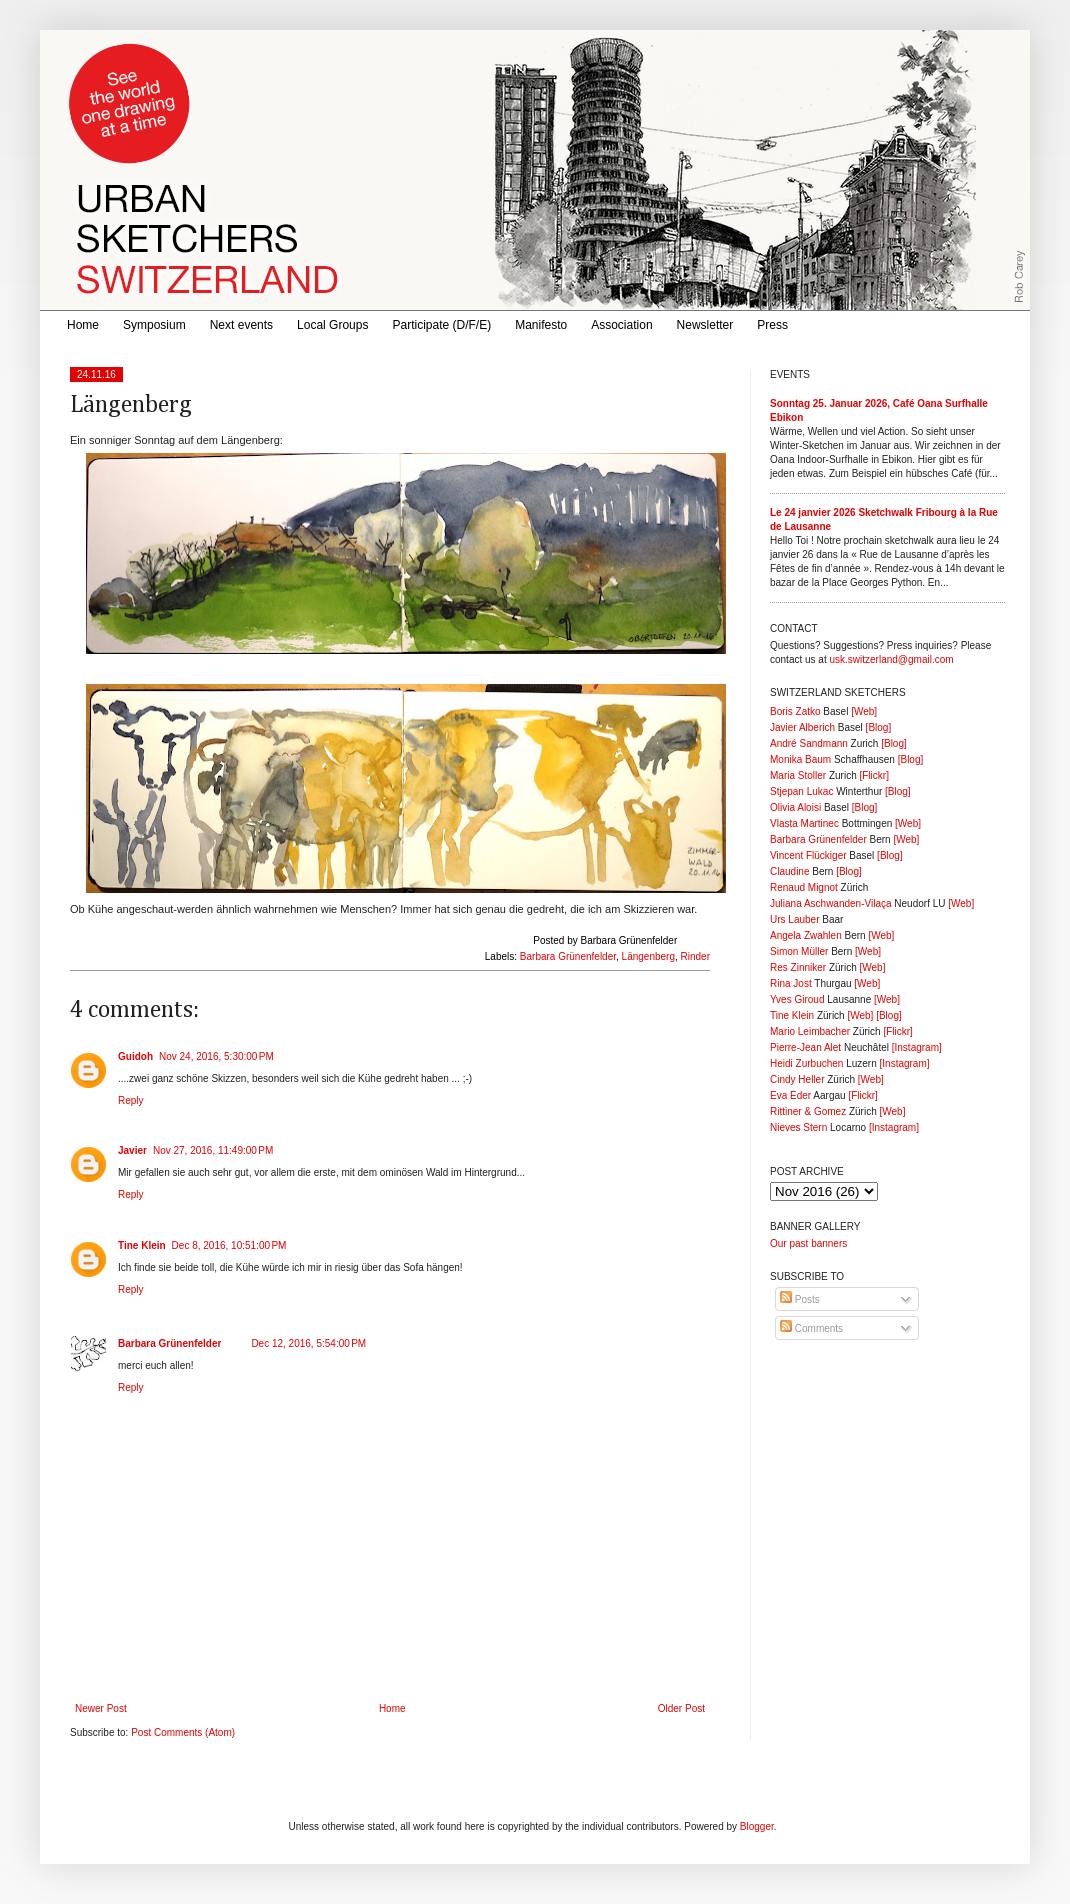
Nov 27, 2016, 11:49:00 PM (213, 1150)
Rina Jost (791, 983)
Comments (811, 1328)
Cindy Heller (797, 1079)
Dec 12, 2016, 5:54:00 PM (308, 1343)
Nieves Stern (798, 1127)
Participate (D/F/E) (441, 325)
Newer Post (101, 1708)
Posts (800, 1299)
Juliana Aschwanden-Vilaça (831, 903)
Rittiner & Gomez (808, 1111)
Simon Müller (799, 951)
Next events (241, 325)
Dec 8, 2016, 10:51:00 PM (229, 1245)
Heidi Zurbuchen (806, 1063)
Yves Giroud (797, 999)
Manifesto (541, 325)
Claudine (789, 871)
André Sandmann (809, 743)
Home (83, 325)
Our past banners (808, 1243)
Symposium (154, 325)
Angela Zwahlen (806, 935)
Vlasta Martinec (804, 823)
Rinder (695, 956)
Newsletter (705, 325)
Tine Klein (142, 1245)
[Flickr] (873, 775)
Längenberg (648, 956)
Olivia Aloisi (795, 807)
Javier (132, 1150)
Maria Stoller (798, 775)
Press (772, 325)
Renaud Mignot (804, 887)
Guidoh (135, 1056)
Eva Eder (790, 1095)
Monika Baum (800, 759)
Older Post (681, 1708)
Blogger (757, 1826)
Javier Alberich (802, 727)
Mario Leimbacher (810, 1031)
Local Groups (332, 325)
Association (621, 325)
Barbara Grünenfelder (568, 956)
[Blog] (879, 727)
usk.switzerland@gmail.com (891, 659)
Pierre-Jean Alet (805, 1047)
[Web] (864, 711)
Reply (131, 1100)
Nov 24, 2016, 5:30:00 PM (216, 1056)
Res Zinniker (798, 967)
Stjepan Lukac (801, 791)
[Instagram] (917, 1047)
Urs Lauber (794, 919)
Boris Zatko (795, 711)
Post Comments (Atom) (183, 1732)
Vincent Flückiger (808, 855)
